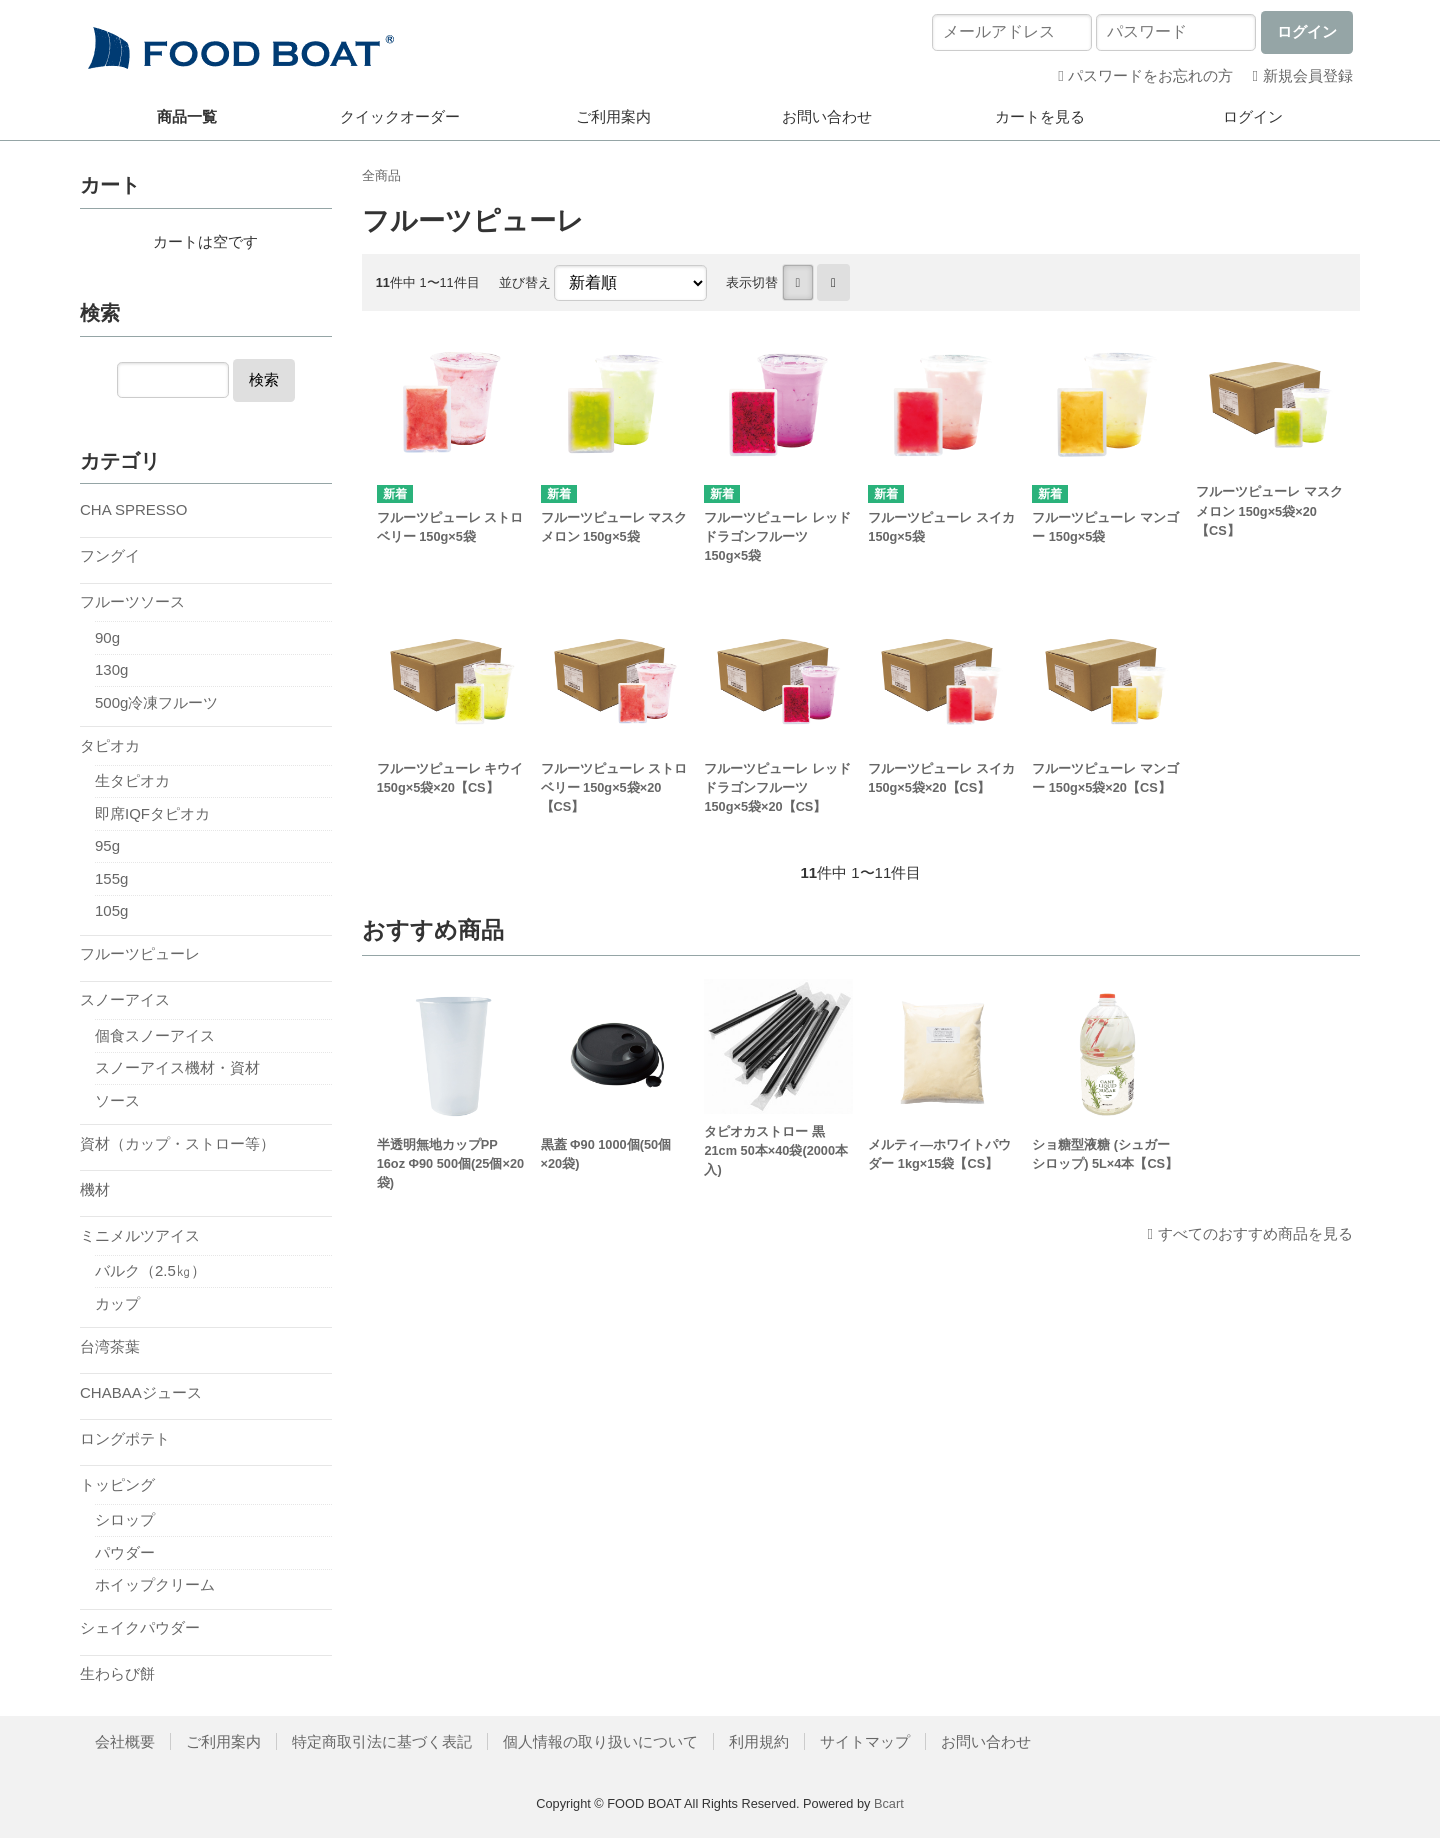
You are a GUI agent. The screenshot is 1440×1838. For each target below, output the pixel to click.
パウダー (125, 1552)
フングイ (110, 555)
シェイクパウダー (140, 1627)
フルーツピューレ (140, 953)
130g (111, 669)
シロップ (125, 1519)
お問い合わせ (827, 116)
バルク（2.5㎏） (150, 1270)
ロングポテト (125, 1438)
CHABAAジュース (141, 1392)
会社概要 (125, 1741)
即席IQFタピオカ (152, 813)
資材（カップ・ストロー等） (177, 1143)
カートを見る (1040, 116)
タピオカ (110, 745)
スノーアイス (125, 999)
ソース (117, 1100)
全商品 (381, 175)
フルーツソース (132, 601)
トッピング (117, 1484)
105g (111, 910)
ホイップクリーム (155, 1584)
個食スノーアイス (155, 1035)
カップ (117, 1303)
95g (107, 845)
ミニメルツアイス (140, 1235)
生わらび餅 (117, 1673)
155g (111, 878)
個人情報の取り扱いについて (600, 1741)
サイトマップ (865, 1741)
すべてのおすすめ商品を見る (1255, 1233)
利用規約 (759, 1741)
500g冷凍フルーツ (156, 702)
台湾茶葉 (110, 1346)
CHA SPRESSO (134, 509)
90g (107, 637)
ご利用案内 (613, 116)
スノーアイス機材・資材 (177, 1067)
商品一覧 (187, 116)
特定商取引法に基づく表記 (382, 1741)
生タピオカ (132, 780)
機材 (95, 1189)
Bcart (889, 1803)
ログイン (1253, 116)
